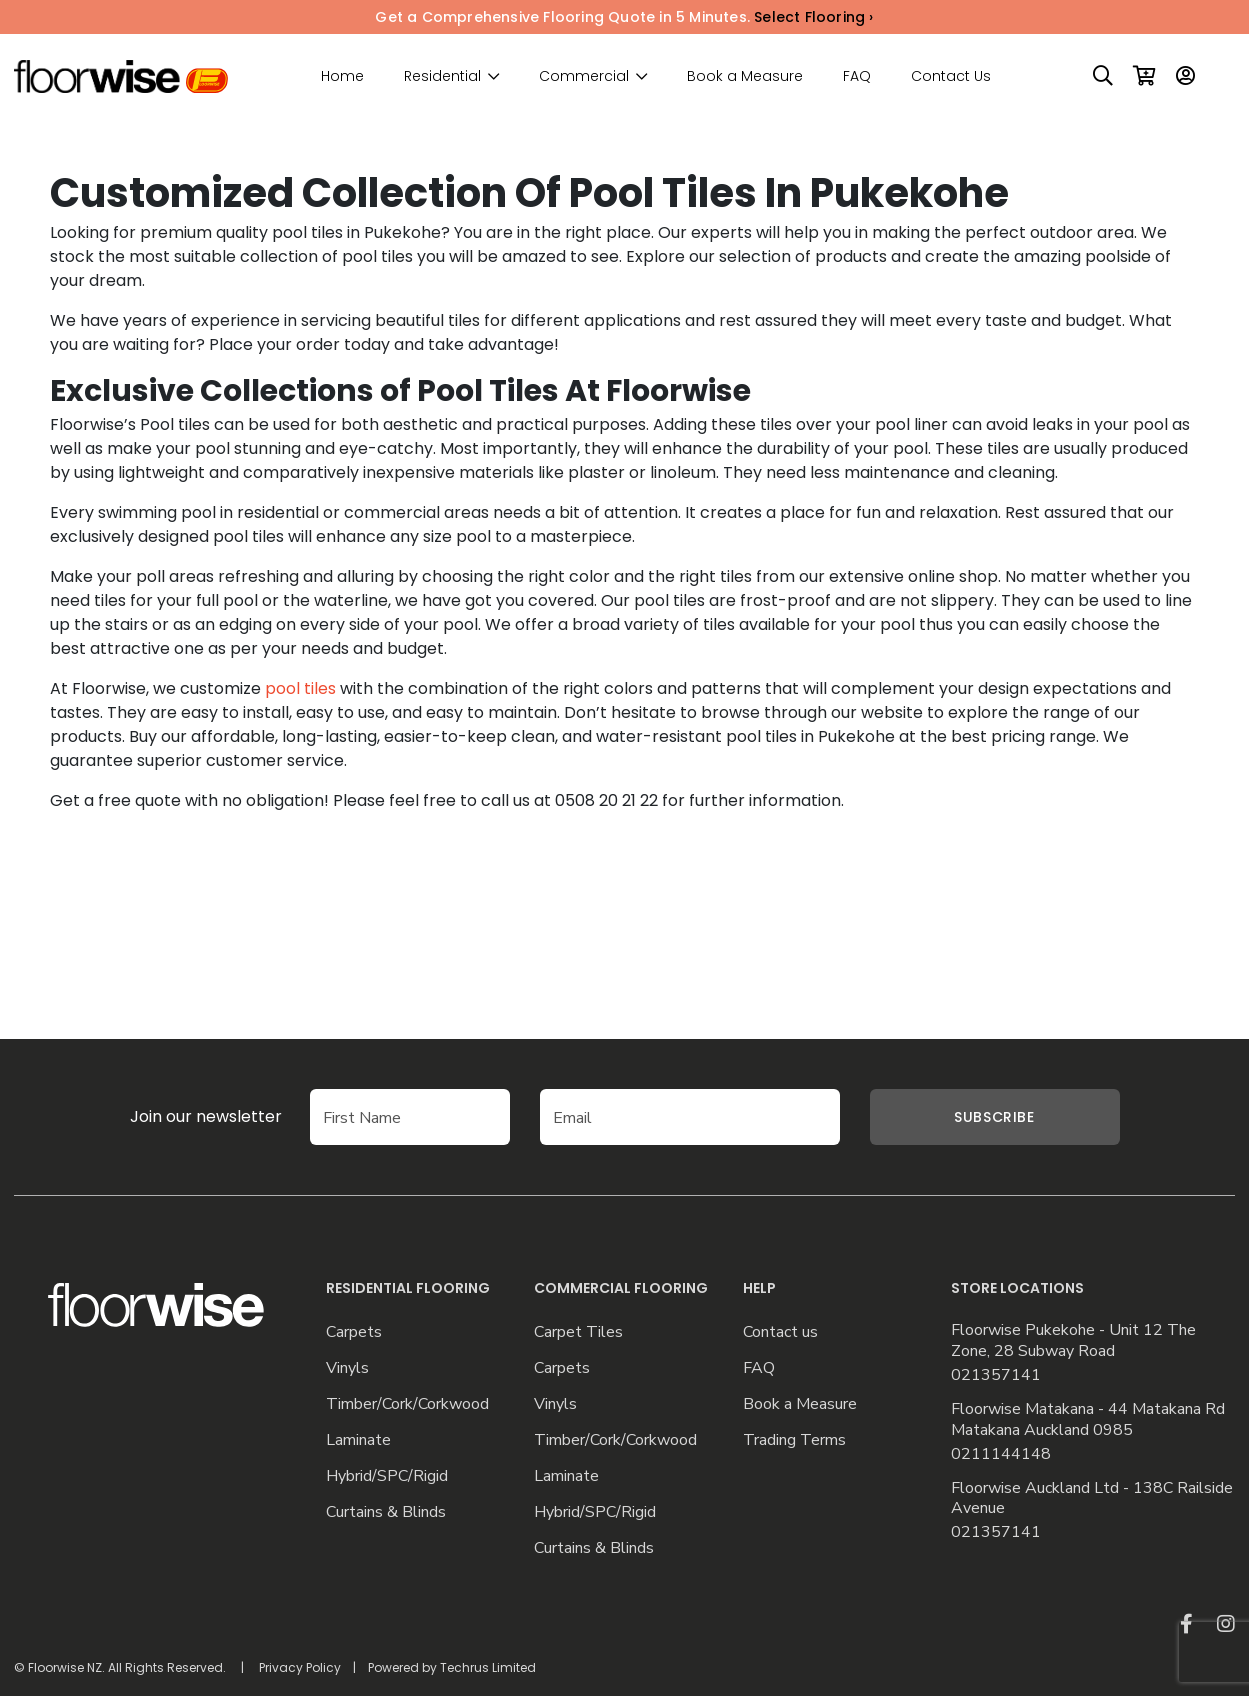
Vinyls (347, 1368)
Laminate (358, 1440)
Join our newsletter (206, 1116)
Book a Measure (745, 76)
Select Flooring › (813, 17)
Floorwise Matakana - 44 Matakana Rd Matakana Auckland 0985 (1088, 1420)
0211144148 (1001, 1454)
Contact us (780, 1332)
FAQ (857, 76)
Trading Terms (794, 1440)
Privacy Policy (300, 1667)
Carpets (354, 1332)
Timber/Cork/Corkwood (407, 1404)
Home (342, 76)
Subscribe (994, 1117)
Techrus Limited (488, 1667)
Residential (442, 76)
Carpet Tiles (578, 1332)
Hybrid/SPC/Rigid (387, 1476)
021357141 (996, 1375)
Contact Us (951, 76)
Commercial (584, 76)
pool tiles (300, 688)
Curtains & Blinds (386, 1512)
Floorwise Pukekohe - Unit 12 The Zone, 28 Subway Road (1073, 1341)
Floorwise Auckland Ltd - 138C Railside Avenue (1092, 1499)
